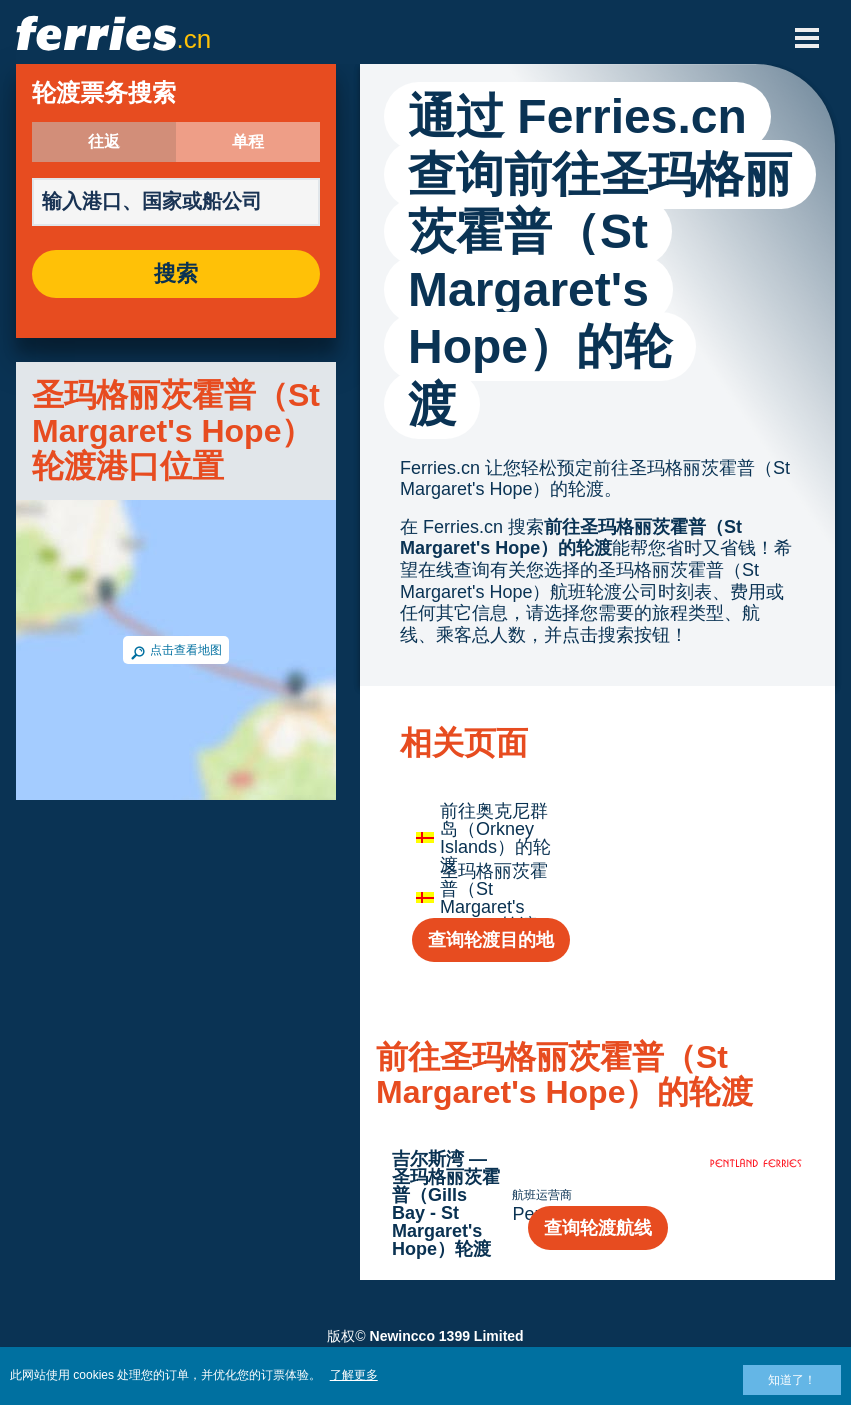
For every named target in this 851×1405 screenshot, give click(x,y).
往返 (104, 142)
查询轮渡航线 (598, 1228)
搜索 (176, 274)
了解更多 (354, 1375)
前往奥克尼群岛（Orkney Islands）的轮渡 (495, 838)
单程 (248, 142)
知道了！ (792, 1380)
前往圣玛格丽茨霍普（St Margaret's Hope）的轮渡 (571, 538)
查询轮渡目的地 (491, 940)
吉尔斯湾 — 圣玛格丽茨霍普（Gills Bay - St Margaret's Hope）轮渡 (446, 1204)
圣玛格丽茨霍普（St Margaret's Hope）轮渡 (494, 898)
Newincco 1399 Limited (447, 1336)
